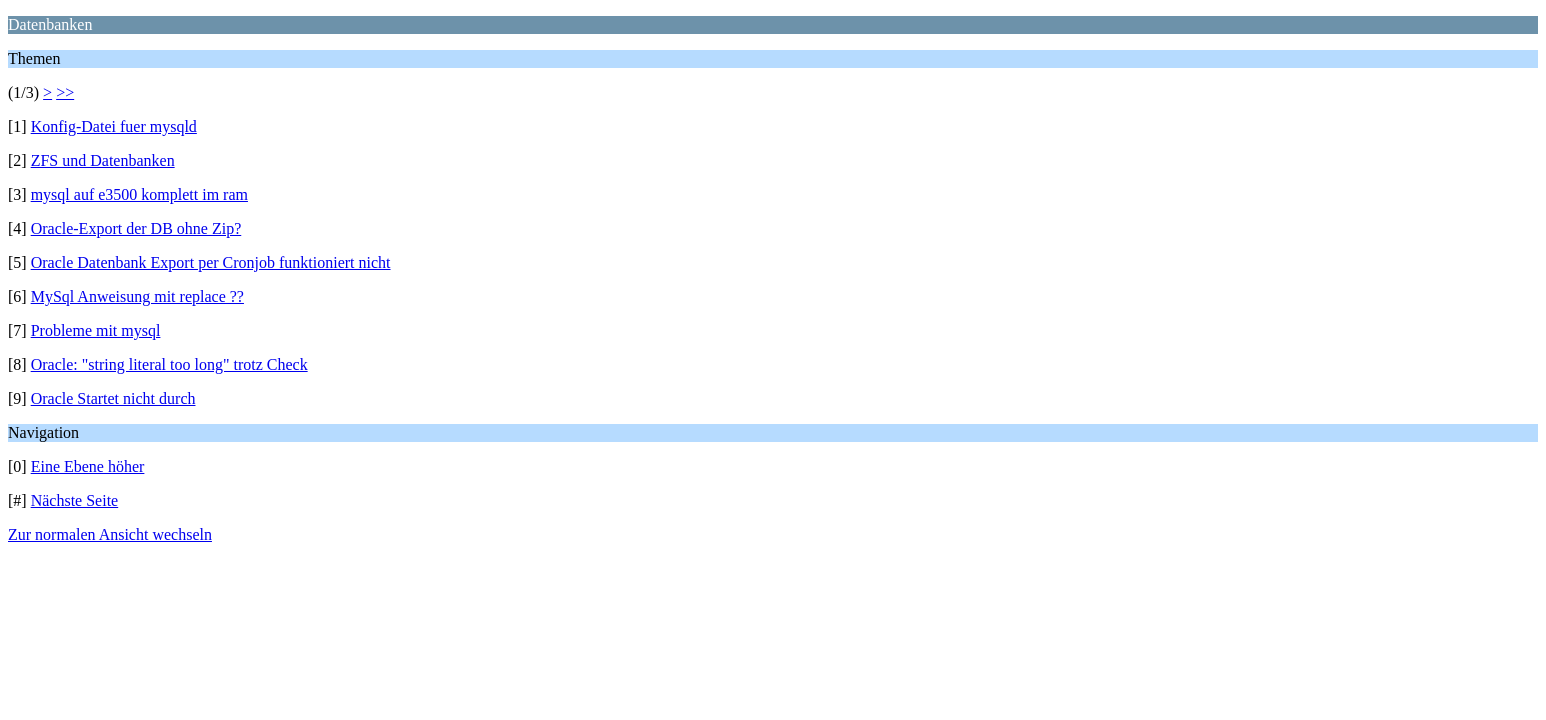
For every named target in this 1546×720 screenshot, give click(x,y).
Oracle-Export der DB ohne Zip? (136, 228)
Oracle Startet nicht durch (113, 398)
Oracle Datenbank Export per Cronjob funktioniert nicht (211, 262)
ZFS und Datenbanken (103, 160)
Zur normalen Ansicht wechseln (110, 534)
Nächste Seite (75, 500)
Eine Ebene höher (88, 466)
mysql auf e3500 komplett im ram (139, 194)
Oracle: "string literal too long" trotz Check (169, 364)
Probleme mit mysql (96, 330)
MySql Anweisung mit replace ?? (137, 296)
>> (65, 92)
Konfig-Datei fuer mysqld (114, 126)
